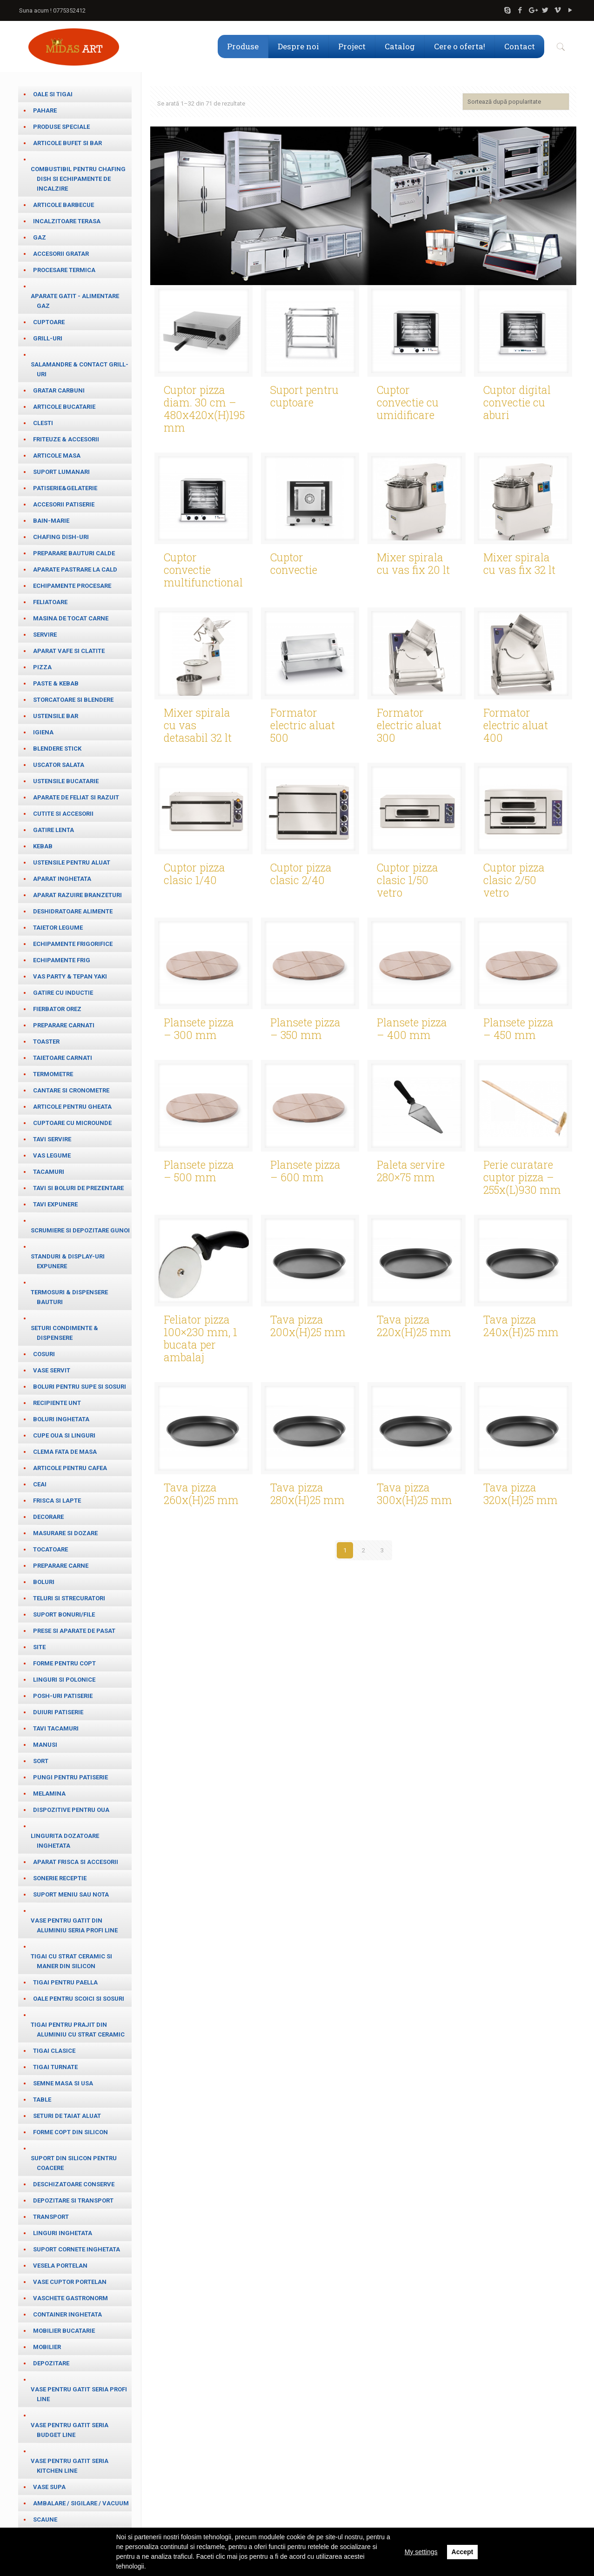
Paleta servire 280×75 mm (411, 1171)
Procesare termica (64, 269)
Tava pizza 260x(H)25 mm (201, 1493)
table (42, 2099)
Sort (40, 1760)
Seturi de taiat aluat (67, 2115)
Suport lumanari (61, 471)
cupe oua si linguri (64, 1435)
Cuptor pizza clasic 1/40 (194, 873)
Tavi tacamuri (56, 1728)
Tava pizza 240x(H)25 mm (521, 1325)
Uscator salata (58, 764)
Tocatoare (50, 1549)
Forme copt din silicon (70, 2132)
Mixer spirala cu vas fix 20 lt (413, 563)
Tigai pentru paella (65, 1982)
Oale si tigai (53, 94)
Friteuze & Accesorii (66, 439)
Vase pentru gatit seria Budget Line (69, 2430)
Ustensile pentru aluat (71, 862)
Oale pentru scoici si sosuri (78, 1998)
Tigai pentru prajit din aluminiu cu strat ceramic (78, 2029)
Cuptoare (49, 322)
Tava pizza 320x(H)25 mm (520, 1493)
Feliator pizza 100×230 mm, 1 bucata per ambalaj (200, 1338)
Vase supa (49, 2486)
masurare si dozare (65, 1533)
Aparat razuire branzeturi (77, 895)
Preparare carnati (63, 1025)
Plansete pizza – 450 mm (518, 1028)
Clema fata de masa (65, 1451)
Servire (45, 634)
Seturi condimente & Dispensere (64, 1333)
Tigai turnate (55, 2066)
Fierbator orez (57, 1008)
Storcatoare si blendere (73, 699)
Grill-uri (47, 338)
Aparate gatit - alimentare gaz (75, 301)
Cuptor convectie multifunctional (203, 569)
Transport (51, 2216)
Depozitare (51, 2363)
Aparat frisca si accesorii (75, 1861)
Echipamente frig (61, 960)
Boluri (43, 1581)
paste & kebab (56, 683)
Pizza (42, 667)
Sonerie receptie (60, 1878)
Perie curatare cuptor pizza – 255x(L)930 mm (522, 1177)
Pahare (45, 110)
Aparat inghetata (62, 878)
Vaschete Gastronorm (70, 2298)
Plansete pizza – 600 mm (305, 1171)
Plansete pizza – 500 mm (199, 1171)
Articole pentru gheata (72, 1106)
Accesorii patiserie (63, 504)
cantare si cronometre (71, 1090)
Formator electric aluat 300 (409, 725)
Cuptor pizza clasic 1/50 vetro (407, 879)
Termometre (53, 1074)
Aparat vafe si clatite (69, 650)
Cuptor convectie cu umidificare (408, 402)
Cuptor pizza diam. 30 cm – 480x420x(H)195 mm (204, 408)
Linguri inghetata (62, 2233)
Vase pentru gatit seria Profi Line (79, 2394)
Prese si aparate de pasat (74, 1630)
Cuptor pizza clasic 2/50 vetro (514, 879)
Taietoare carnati (62, 1057)
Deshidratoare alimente (73, 911)
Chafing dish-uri (61, 536)
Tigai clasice (54, 2050)
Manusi (45, 1744)
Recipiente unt (57, 1402)
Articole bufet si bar (67, 143)
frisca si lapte (57, 1500)
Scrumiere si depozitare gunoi (80, 1230)
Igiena (43, 732)
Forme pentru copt (64, 1663)
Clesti (43, 422)
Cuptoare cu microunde (72, 1122)
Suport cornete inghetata (76, 2249)
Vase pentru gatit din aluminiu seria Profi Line (74, 1925)
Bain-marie (51, 520)
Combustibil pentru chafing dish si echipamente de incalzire (78, 179)
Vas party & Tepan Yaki (70, 976)
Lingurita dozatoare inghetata (65, 1840)
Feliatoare (50, 602)
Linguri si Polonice (64, 1679)
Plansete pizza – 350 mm (305, 1028)
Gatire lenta (53, 829)
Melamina (49, 1793)
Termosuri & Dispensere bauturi (69, 1297)
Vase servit (51, 1370)
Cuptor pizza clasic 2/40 (301, 873)
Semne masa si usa (63, 2083)
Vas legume (52, 1155)
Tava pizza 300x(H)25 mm (414, 1493)
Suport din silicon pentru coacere (74, 2163)
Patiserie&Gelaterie (65, 488)
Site (39, 1647)
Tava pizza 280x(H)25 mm (307, 1493)
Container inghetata (67, 2314)
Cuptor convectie (293, 563)
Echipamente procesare (72, 585)
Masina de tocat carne (70, 618)
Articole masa (56, 455)
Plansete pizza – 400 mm (412, 1028)
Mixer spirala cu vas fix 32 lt (519, 563)
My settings (421, 2552)
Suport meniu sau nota (71, 1894)
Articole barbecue (63, 204)
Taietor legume (58, 927)
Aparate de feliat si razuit (76, 797)
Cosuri (44, 1354)
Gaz (39, 237)
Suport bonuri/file (64, 1614)
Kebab (43, 846)
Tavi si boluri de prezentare (78, 1188)
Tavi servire (52, 1139)
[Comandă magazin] (515, 101)
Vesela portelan (60, 2265)
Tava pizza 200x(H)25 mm (308, 1325)
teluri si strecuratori (69, 1598)
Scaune (45, 2519)
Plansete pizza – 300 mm (199, 1028)
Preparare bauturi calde (74, 553)
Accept (463, 2552)
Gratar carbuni (59, 390)
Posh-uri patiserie (63, 1695)
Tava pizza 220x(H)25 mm (414, 1325)
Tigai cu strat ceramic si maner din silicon (71, 1961)
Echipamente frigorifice (73, 943)
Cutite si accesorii (63, 813)
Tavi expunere (55, 1204)
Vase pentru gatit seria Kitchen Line (69, 2465)
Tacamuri (48, 1171)
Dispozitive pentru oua (71, 1809)
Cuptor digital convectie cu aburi (517, 402)
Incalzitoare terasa (66, 221)
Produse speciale (61, 126)
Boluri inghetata (61, 1419)
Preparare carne (60, 1565)
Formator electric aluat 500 (302, 725)
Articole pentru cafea (70, 1467)
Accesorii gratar (61, 253)
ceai (40, 1484)
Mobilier (47, 2346)
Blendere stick (57, 748)
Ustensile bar (55, 715)
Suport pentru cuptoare (304, 396)
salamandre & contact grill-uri (79, 369)
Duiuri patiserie (58, 1712)
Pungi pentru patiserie (70, 1777)
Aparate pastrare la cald (75, 569)
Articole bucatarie (64, 406)
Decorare (48, 1516)
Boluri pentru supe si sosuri (79, 1386)
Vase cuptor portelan (70, 2281)
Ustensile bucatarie (66, 781)
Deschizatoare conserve (73, 2184)
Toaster (46, 1041)
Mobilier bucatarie (64, 2330)
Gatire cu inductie (63, 992)
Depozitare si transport (73, 2200)
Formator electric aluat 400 (515, 725)
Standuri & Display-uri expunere (68, 1261)
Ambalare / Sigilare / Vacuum (81, 2503)
